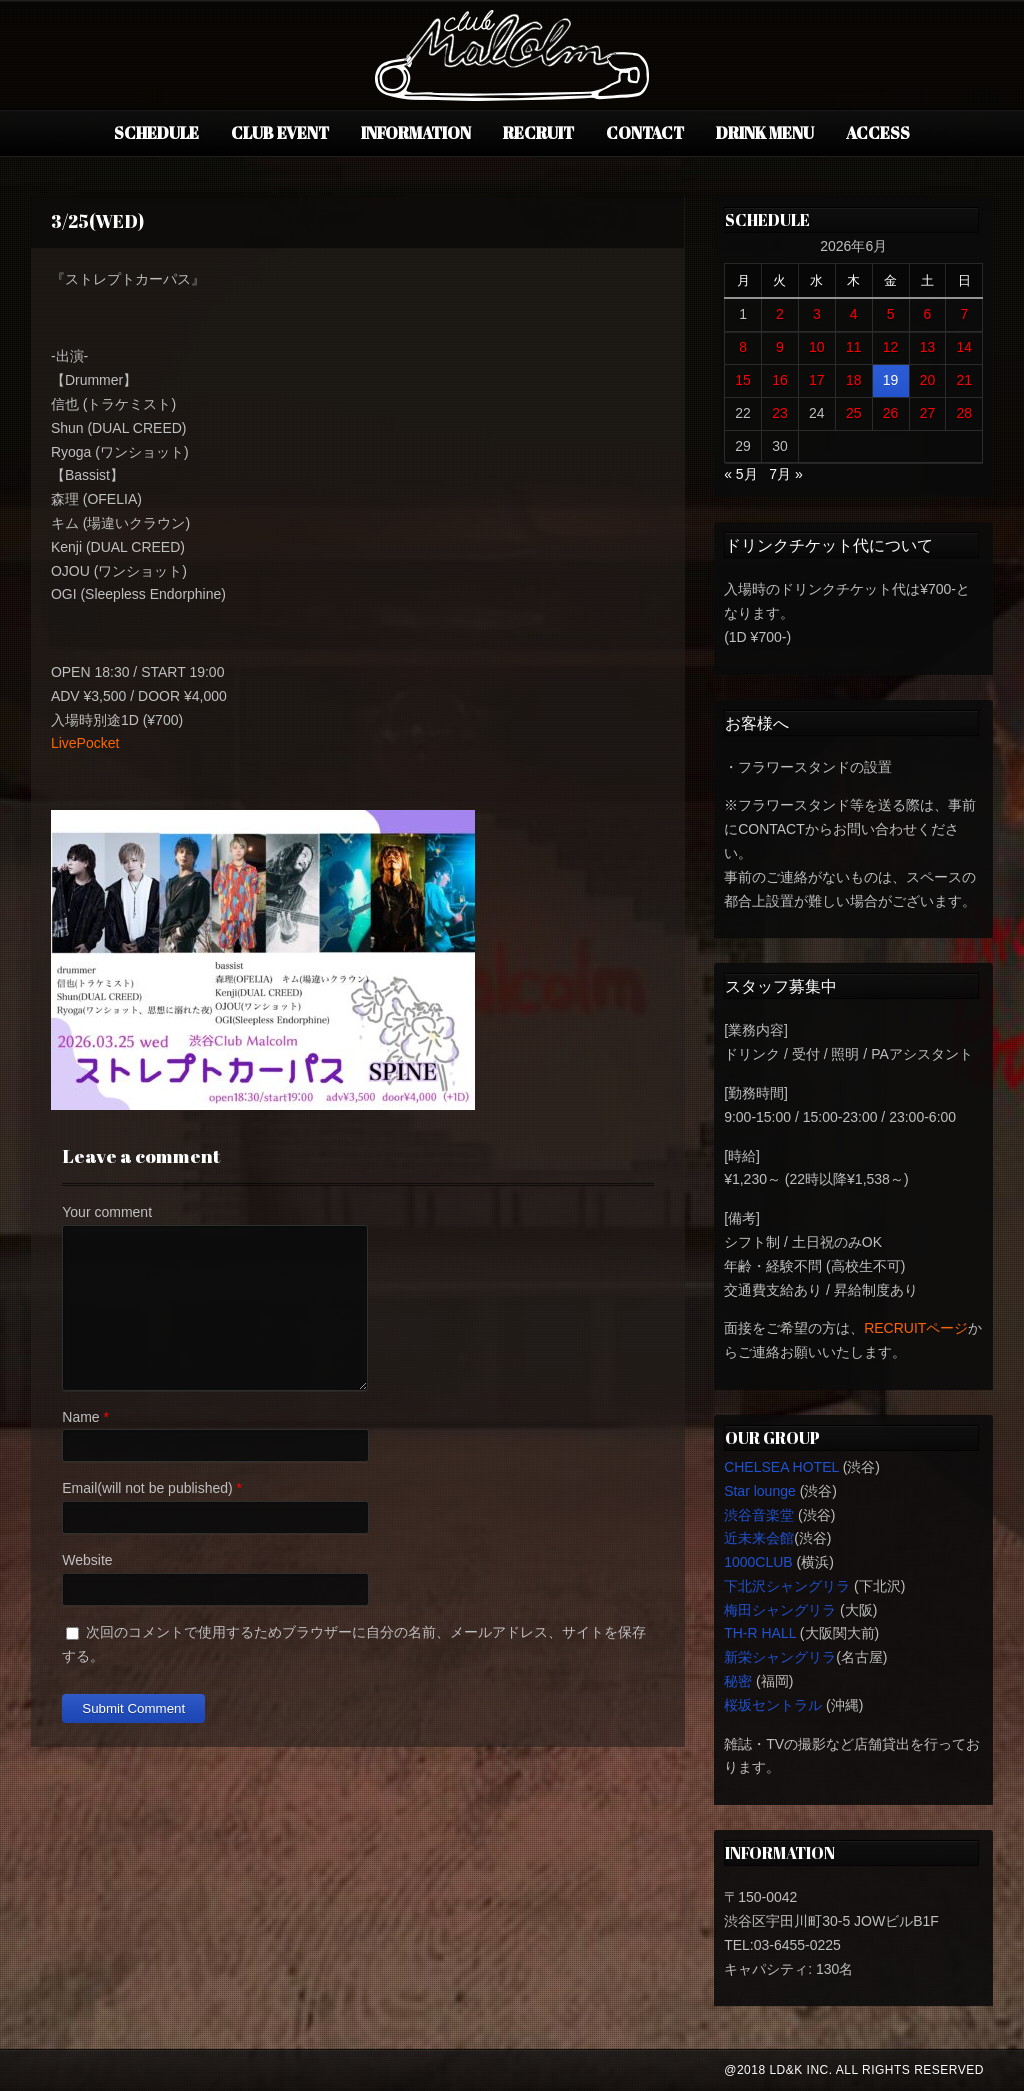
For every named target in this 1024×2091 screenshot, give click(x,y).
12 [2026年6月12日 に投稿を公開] (891, 347)
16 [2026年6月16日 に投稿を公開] (780, 380)
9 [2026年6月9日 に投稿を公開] (780, 347)
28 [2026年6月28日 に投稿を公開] (965, 413)
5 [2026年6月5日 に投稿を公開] (891, 314)
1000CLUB (758, 1562)
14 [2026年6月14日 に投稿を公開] (965, 347)
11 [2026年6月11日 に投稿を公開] (854, 347)
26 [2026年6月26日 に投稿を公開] (891, 413)
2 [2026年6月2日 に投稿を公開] (780, 314)
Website (87, 1560)
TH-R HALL (760, 1633)
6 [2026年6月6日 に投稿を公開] (928, 314)
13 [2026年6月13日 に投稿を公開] (928, 347)
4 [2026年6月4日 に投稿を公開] (854, 314)
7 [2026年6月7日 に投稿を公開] (964, 314)
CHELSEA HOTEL (781, 1467)
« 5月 (740, 474)
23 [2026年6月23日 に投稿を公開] (780, 413)
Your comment (107, 1212)
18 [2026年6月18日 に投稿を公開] (854, 380)
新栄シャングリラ (780, 1657)
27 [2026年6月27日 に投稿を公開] (928, 413)
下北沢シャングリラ (787, 1586)
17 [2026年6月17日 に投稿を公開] (817, 380)
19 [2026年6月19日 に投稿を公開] (891, 380)
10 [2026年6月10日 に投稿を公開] (817, 347)
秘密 (738, 1681)
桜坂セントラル (773, 1705)
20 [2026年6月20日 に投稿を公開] (928, 380)
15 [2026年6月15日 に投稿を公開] (743, 380)
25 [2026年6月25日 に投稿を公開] (854, 413)
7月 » (785, 474)
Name (80, 1417)
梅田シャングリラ (780, 1610)
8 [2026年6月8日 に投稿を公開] (743, 347)
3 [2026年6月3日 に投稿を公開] (817, 314)
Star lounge (760, 1491)
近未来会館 (759, 1538)
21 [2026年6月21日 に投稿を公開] (965, 380)
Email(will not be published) (147, 1488)
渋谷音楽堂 (759, 1515)
